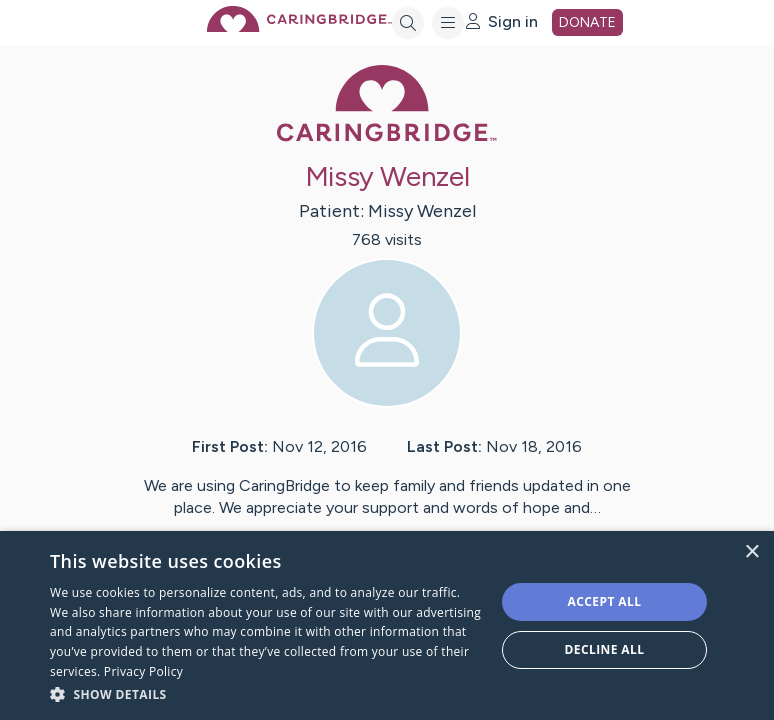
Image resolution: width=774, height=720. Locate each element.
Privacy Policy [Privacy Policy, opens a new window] (143, 671)
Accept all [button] (605, 601)
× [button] (751, 552)
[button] (266, 693)
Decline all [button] (605, 649)
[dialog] (387, 625)
